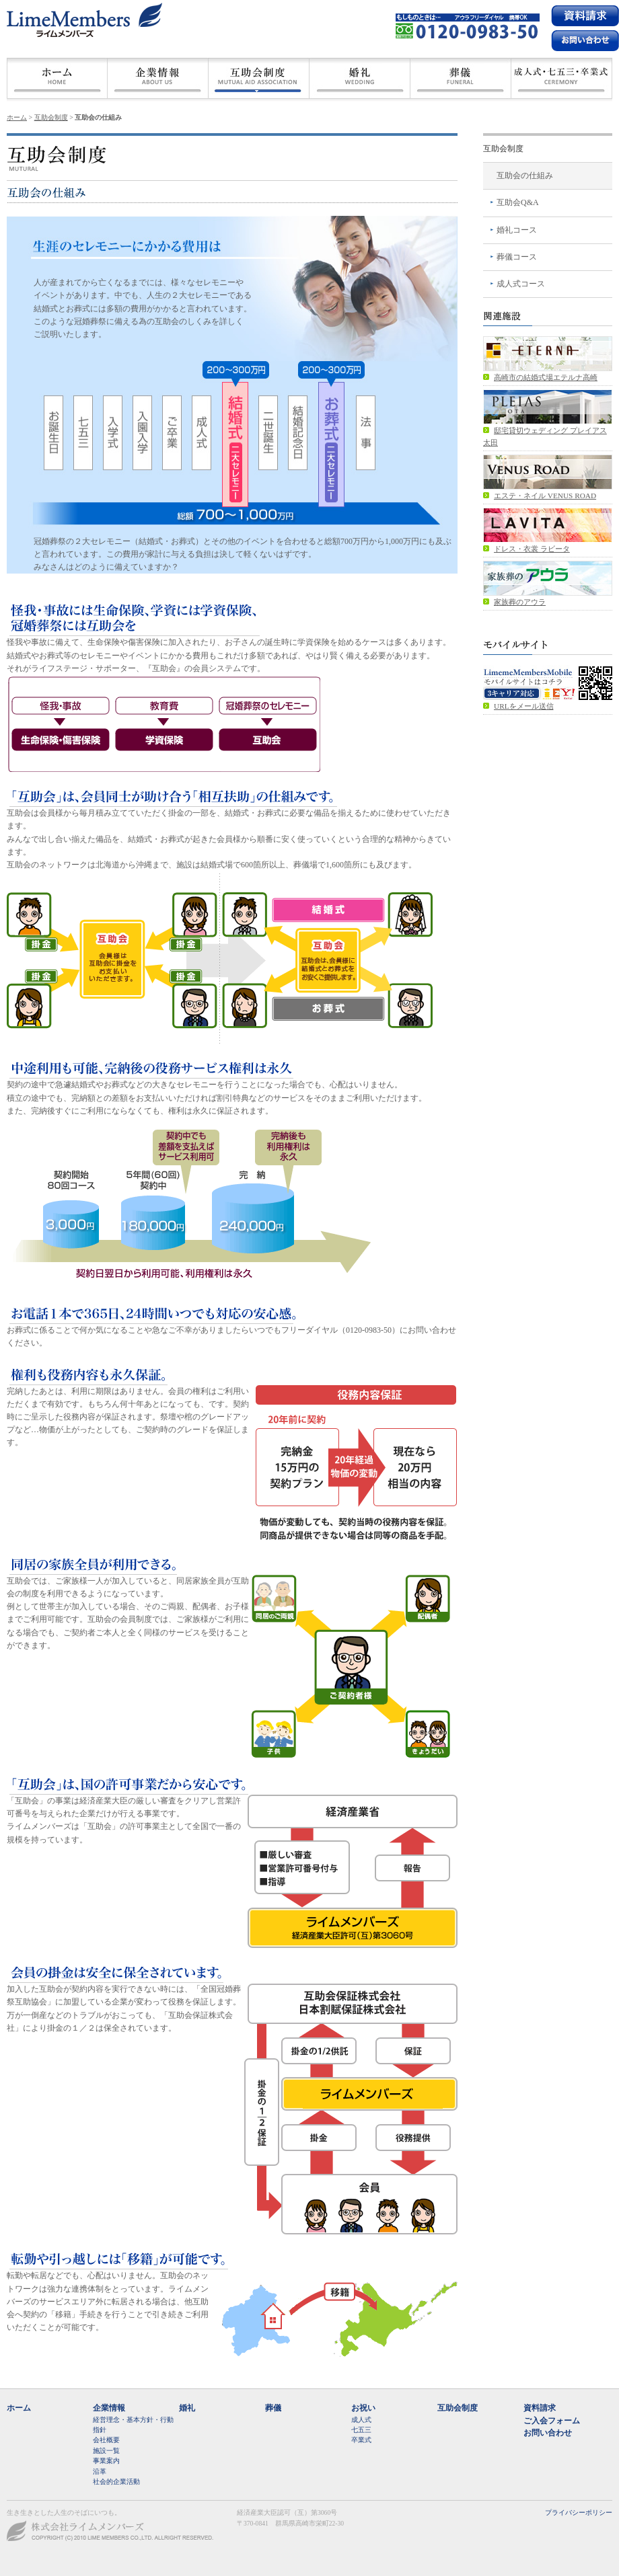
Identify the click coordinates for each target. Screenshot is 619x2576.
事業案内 (106, 2460)
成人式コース (521, 283)
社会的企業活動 (116, 2481)
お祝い (363, 2408)
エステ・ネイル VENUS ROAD (545, 496)
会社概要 (158, 78)
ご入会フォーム (551, 2421)
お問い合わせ (547, 2433)
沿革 (99, 2471)
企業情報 (109, 2408)
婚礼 (360, 78)
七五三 (361, 2429)
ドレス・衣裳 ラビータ (532, 549)
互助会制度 (259, 78)
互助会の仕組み (525, 175)
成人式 (361, 2419)
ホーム (57, 78)
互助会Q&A (518, 202)
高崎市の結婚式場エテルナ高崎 (545, 377)
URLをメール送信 (524, 706)
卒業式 (361, 2440)
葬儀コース (517, 257)
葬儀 (460, 78)
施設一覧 (106, 2450)
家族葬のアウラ (520, 602)
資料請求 (585, 15)
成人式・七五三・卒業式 (561, 78)
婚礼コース (517, 230)
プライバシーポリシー (578, 2512)
